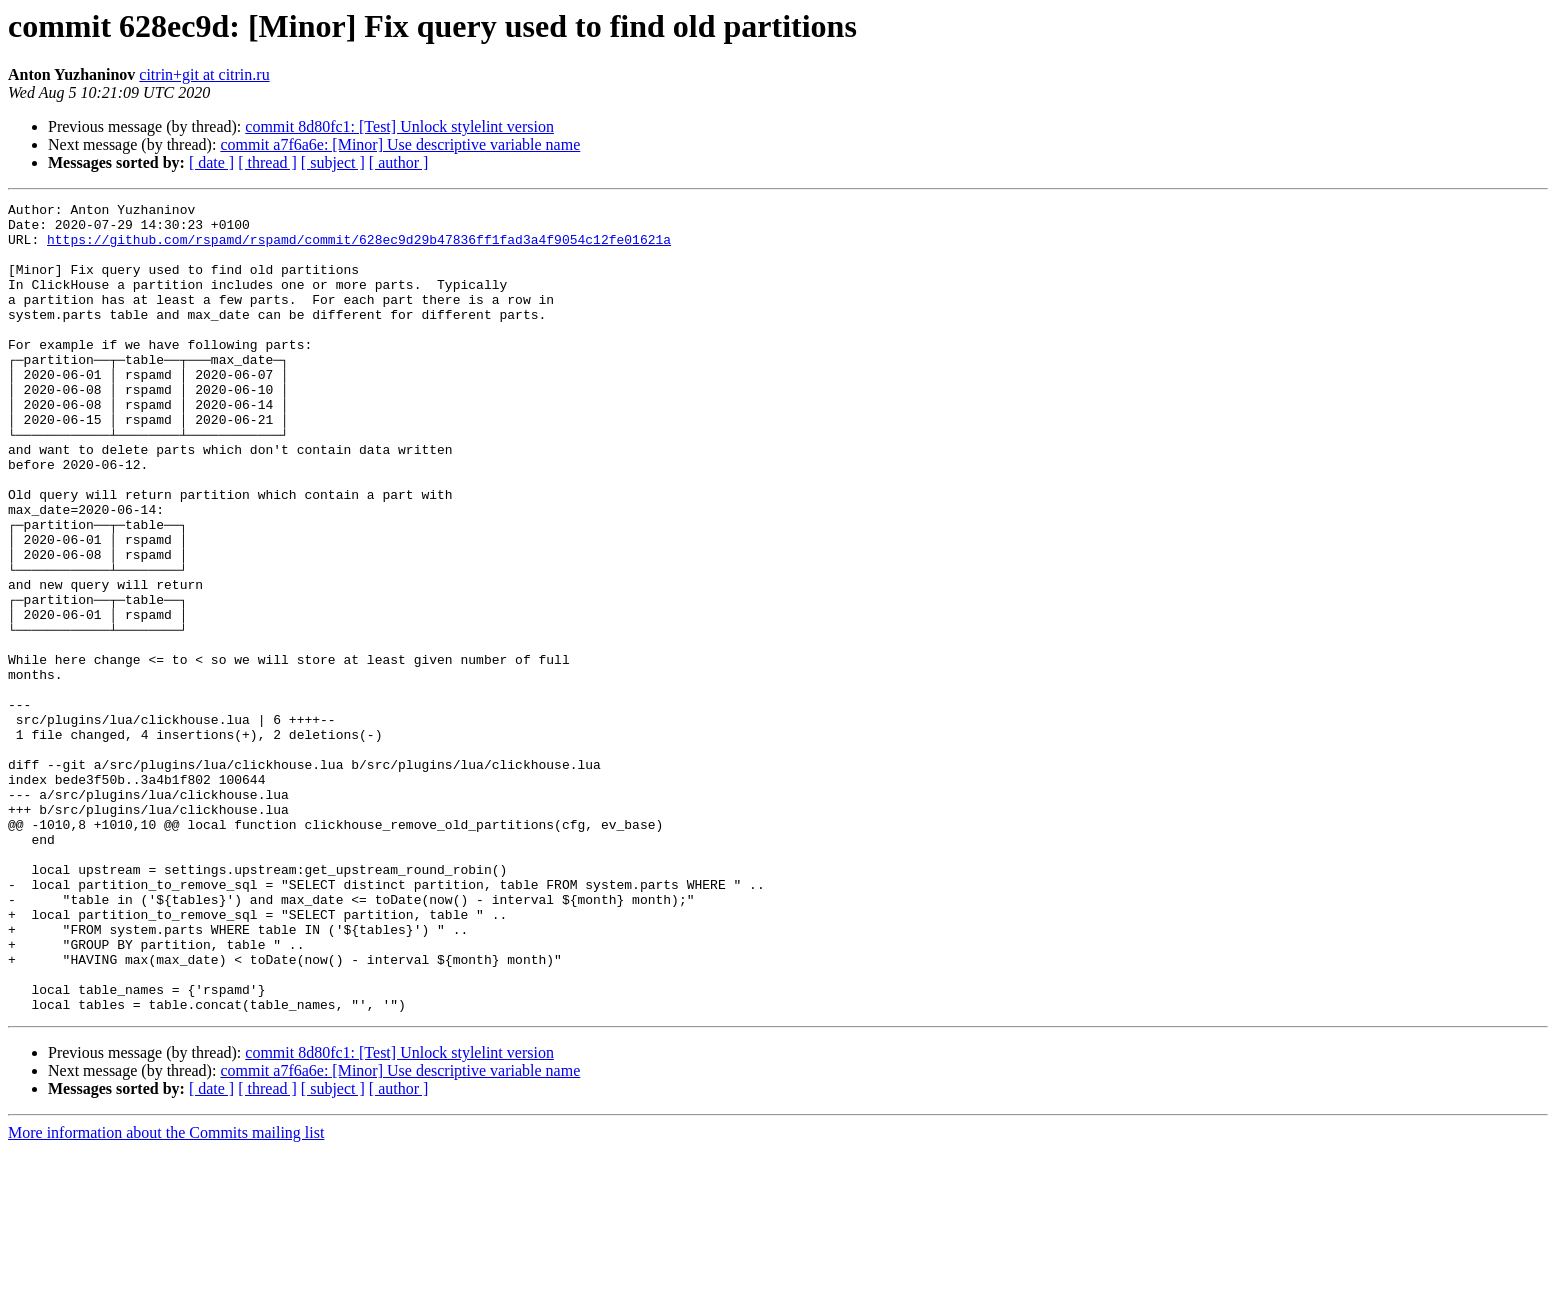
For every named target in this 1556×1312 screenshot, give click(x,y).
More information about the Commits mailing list (166, 1294)
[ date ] (211, 162)
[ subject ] (333, 162)
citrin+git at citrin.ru (204, 74)
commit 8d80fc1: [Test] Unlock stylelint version (399, 126)
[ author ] (399, 162)
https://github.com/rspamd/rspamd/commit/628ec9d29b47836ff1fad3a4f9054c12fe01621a (359, 248)
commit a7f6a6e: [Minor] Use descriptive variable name (400, 144)
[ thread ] (267, 162)
